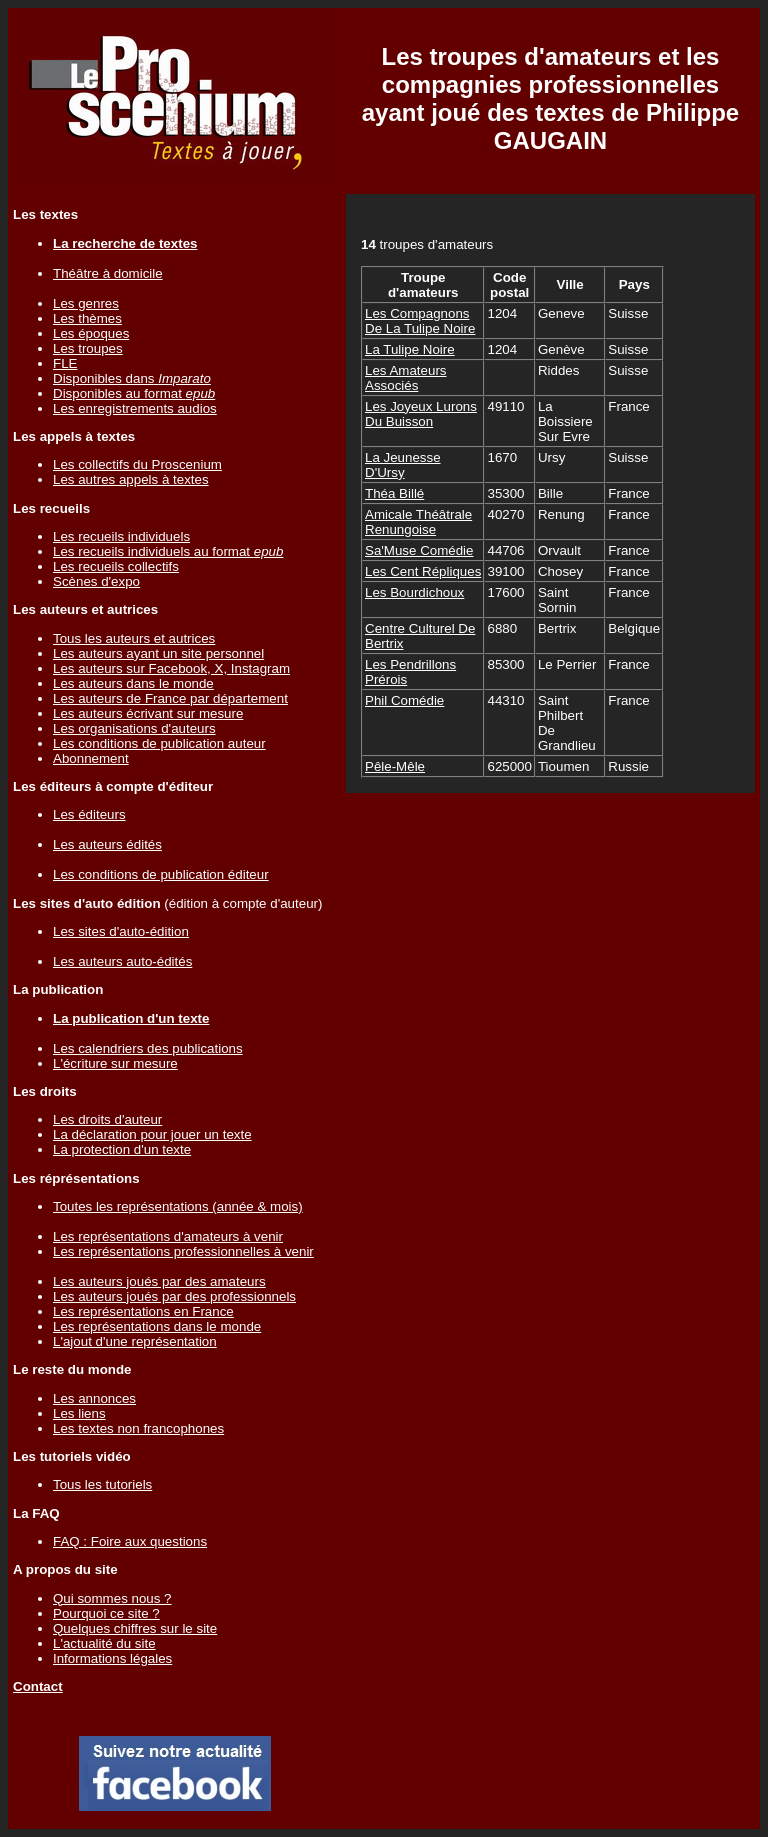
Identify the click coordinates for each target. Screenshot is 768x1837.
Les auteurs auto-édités (122, 961)
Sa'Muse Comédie (419, 550)
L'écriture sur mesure (115, 1063)
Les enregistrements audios (135, 408)
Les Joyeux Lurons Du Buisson (421, 414)
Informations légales (112, 1658)
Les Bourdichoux (414, 592)
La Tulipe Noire (410, 349)
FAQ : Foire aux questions (130, 1541)
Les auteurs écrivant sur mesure (148, 713)
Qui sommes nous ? (112, 1598)
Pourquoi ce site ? (106, 1613)
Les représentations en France (143, 1311)
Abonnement (91, 758)
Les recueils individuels (121, 536)
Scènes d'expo (96, 581)
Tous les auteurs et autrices (134, 638)
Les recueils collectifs (116, 566)
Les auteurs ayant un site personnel (158, 653)
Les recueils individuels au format (168, 551)
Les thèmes (87, 318)
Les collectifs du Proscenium (137, 464)
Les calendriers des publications (148, 1048)
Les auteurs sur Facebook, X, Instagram (171, 668)
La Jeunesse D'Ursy (403, 465)
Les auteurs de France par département (170, 698)
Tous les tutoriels (102, 1484)
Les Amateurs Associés (406, 378)
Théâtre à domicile (108, 273)
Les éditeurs (89, 814)
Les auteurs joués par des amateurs (159, 1281)
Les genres (86, 303)
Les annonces (94, 1398)
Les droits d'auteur (107, 1119)
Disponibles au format (134, 393)
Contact (38, 1686)
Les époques (91, 333)
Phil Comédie (404, 700)
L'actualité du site (104, 1643)
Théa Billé (394, 493)
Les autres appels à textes (131, 479)
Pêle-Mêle (395, 766)
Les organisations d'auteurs (134, 728)
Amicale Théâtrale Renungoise (418, 522)
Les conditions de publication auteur (159, 743)
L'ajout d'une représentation (135, 1341)
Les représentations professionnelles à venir (183, 1251)
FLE (65, 363)
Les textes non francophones (138, 1428)
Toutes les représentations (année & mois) (178, 1206)
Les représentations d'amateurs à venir (168, 1236)
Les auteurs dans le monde (133, 683)
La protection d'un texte (122, 1149)
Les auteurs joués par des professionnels (174, 1296)
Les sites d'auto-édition (121, 931)
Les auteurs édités (107, 844)
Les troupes (88, 348)
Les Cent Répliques (423, 571)
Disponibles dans (132, 378)
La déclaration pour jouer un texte (152, 1134)
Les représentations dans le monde (157, 1326)
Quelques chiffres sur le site (135, 1628)
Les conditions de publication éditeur (161, 874)
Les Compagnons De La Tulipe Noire (420, 321)
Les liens (79, 1413)
